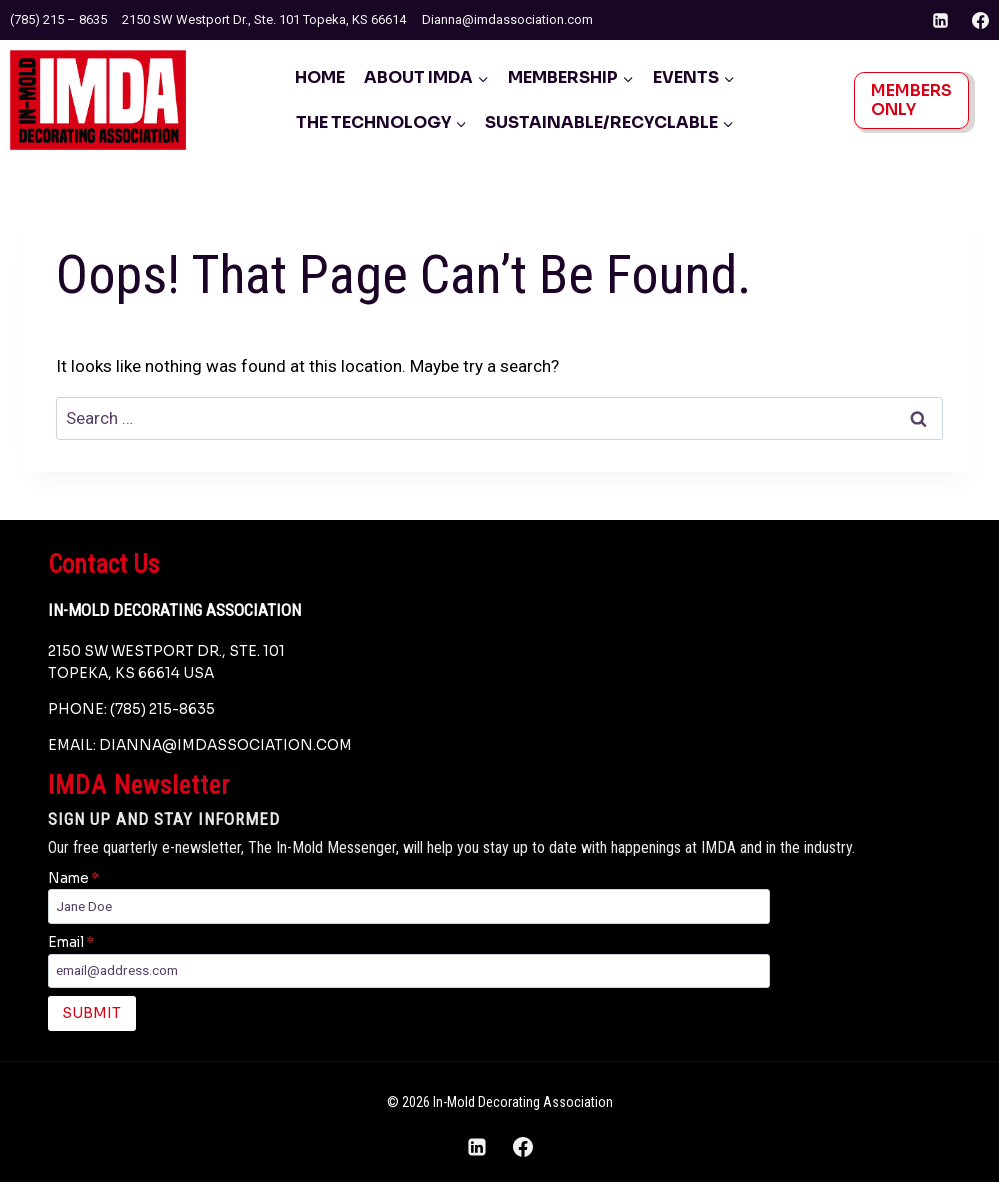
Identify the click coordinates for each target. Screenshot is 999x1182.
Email (71, 942)
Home (320, 77)
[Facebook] (980, 20)
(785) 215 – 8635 (58, 19)
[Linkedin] (941, 20)
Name (73, 878)
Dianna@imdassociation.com (507, 19)
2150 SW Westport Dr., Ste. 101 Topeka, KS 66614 (264, 19)
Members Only (911, 100)
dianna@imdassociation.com (225, 745)
